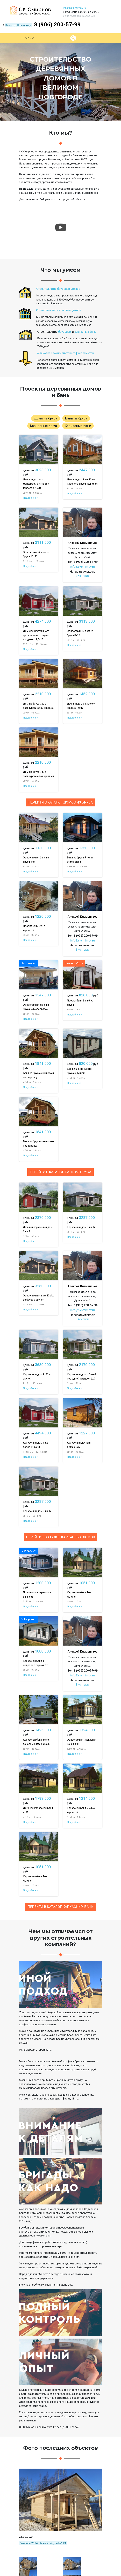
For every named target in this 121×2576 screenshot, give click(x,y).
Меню (27, 38)
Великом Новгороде (18, 25)
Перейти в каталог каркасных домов (60, 1537)
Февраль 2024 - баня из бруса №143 (43, 2543)
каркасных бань (85, 331)
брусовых (64, 331)
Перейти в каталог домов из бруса (60, 802)
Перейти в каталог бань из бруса (60, 1172)
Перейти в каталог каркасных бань (60, 1907)
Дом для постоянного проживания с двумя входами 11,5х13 (36, 635)
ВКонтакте (83, 575)
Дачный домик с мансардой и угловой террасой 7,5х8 (36, 484)
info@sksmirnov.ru (74, 7)
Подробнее (30, 497)
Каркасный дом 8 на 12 (81, 1227)
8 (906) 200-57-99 (57, 24)
